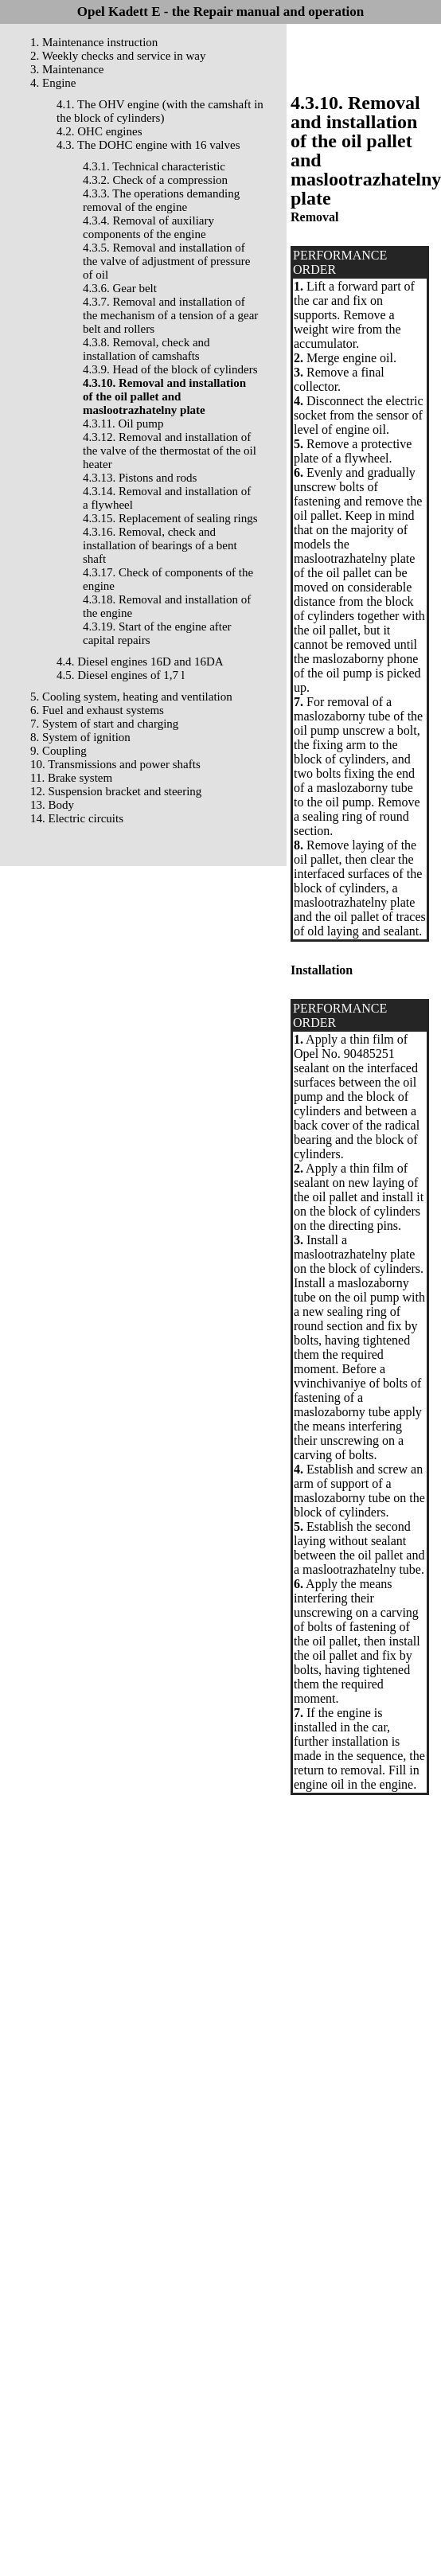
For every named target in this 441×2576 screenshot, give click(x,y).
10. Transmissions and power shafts (115, 764)
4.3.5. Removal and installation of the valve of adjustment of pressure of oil (166, 261)
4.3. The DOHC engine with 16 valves (148, 145)
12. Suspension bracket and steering (115, 791)
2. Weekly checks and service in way (118, 55)
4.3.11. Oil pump (123, 423)
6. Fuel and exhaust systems (97, 710)
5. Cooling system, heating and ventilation (131, 696)
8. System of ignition (80, 737)
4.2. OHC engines (99, 131)
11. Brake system (71, 777)
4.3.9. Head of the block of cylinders (170, 369)
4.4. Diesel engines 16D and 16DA (140, 661)
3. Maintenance (66, 69)
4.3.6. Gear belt (120, 288)
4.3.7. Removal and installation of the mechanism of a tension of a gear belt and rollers (170, 315)
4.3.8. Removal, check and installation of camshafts (146, 349)
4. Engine (53, 82)
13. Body (52, 804)
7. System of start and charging (104, 723)
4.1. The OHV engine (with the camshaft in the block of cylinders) (160, 111)
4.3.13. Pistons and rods (140, 477)
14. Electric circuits (76, 818)
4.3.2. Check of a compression (155, 180)
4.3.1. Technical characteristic (154, 166)
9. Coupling (58, 750)
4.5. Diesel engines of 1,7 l (121, 675)
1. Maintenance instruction (94, 42)
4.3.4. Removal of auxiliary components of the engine (148, 227)
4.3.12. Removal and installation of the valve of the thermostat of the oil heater (169, 450)
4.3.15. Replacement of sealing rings (170, 518)
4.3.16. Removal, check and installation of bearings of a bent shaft (160, 545)
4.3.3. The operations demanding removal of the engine (161, 200)
